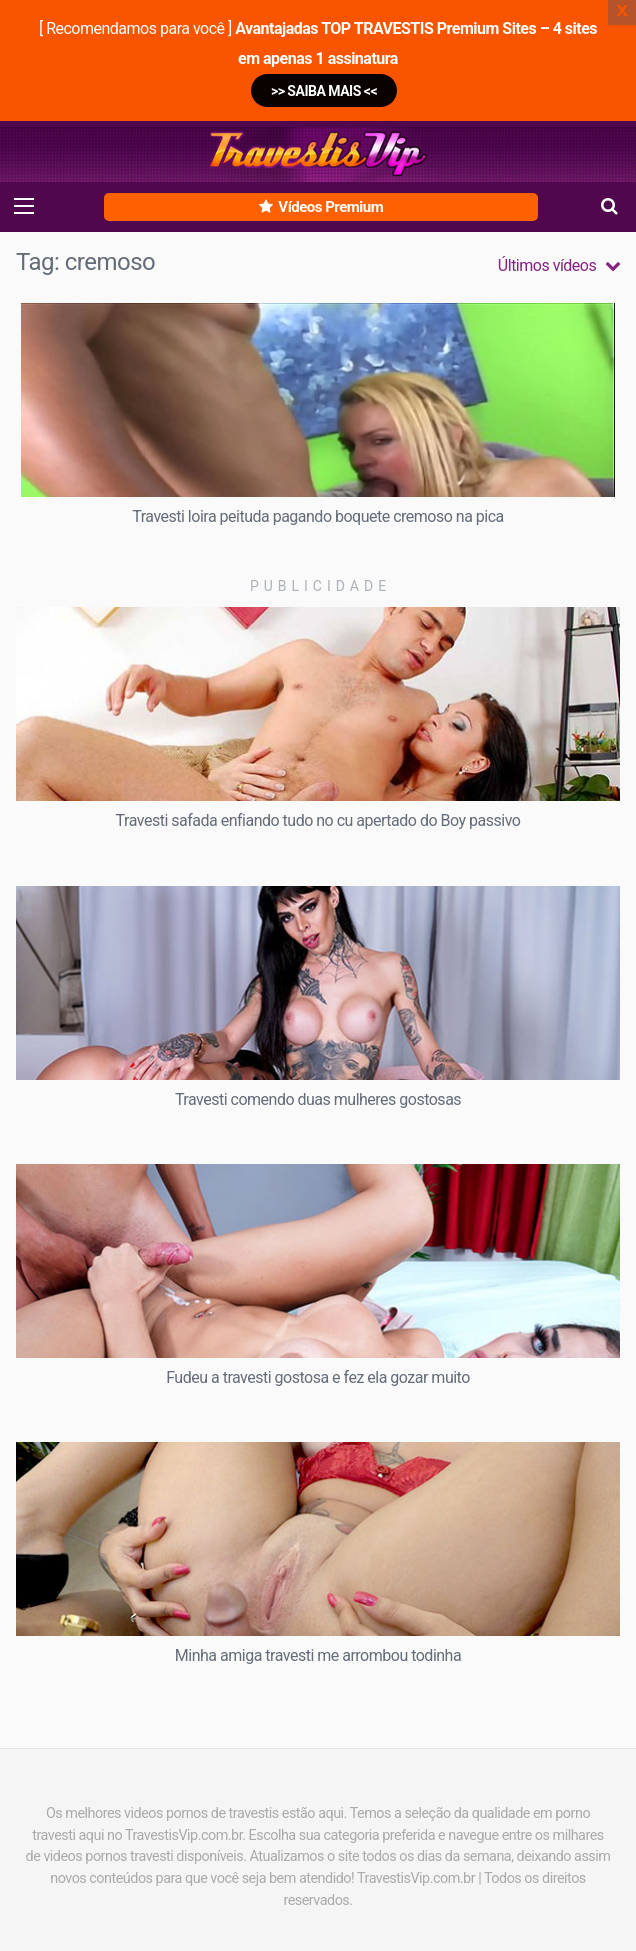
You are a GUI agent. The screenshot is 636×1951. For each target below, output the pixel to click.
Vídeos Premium (321, 207)
